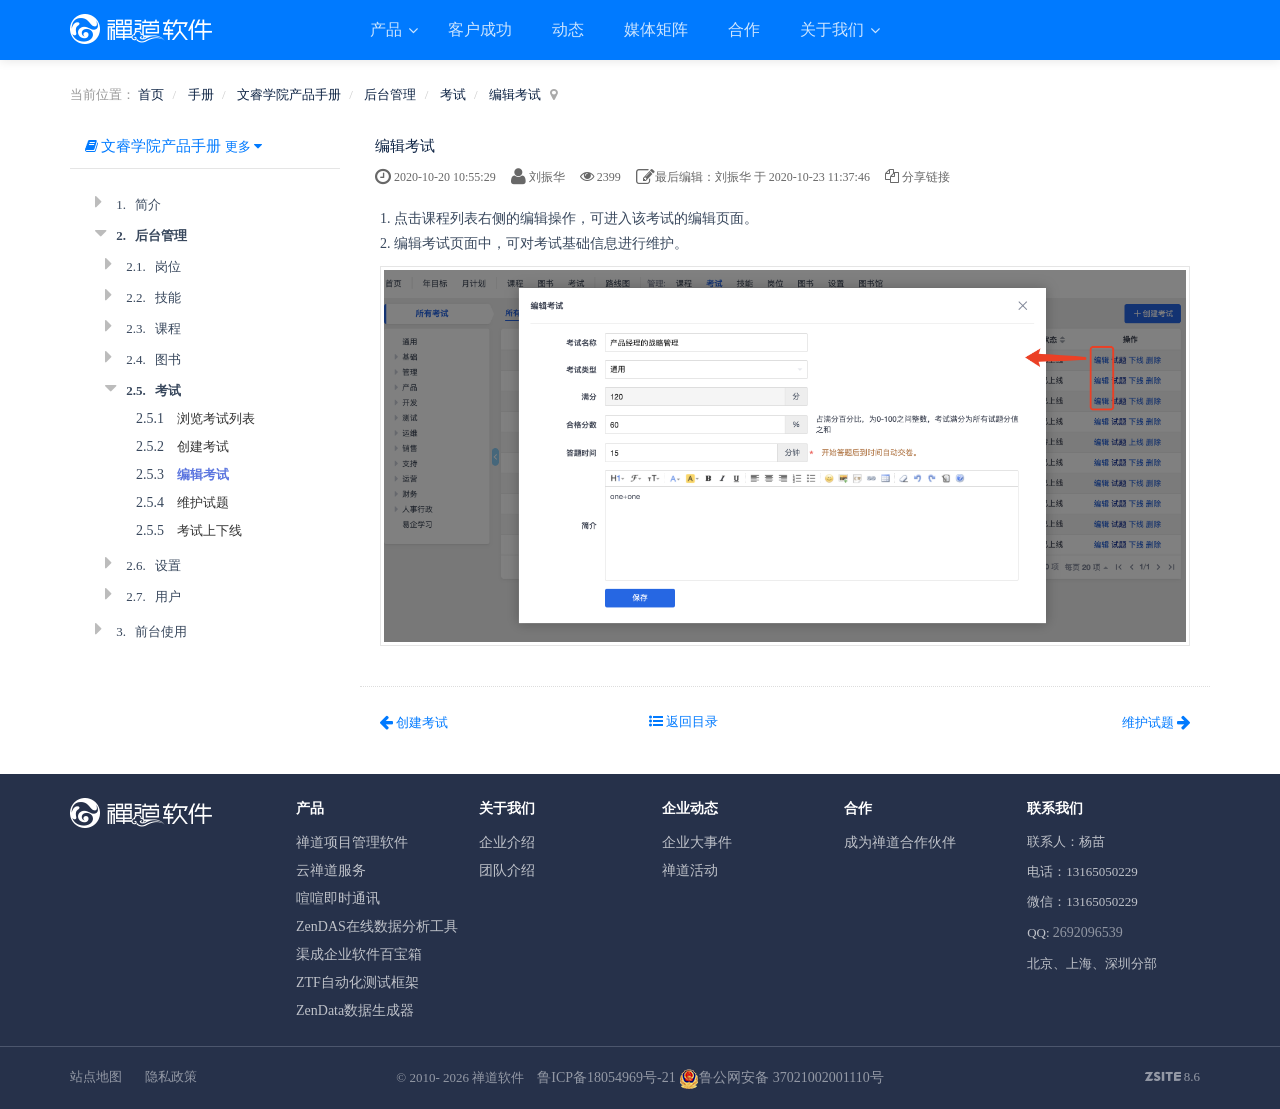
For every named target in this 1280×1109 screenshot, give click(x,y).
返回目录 (683, 721)
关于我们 (834, 29)
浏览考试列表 (216, 418)
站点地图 (96, 1076)
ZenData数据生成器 (355, 1010)
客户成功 (480, 29)
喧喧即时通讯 (338, 898)
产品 (388, 29)
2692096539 (1088, 932)
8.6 (1173, 1078)
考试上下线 (209, 530)
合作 (744, 29)
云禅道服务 (331, 870)
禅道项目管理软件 (352, 842)
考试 (453, 94)
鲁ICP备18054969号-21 (606, 1077)
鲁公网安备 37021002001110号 (781, 1077)
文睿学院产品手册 (289, 94)
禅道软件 (498, 1077)
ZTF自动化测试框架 (357, 982)
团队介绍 (507, 870)
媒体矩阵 (656, 29)
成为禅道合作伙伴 (900, 842)
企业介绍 (507, 842)
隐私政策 (171, 1076)
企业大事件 (697, 842)
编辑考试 (515, 94)
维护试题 (203, 502)
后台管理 (390, 94)
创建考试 (203, 446)
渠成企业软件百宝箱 (359, 954)
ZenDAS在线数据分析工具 (377, 926)
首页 (151, 94)
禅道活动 (690, 870)
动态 (568, 29)
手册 (201, 94)
